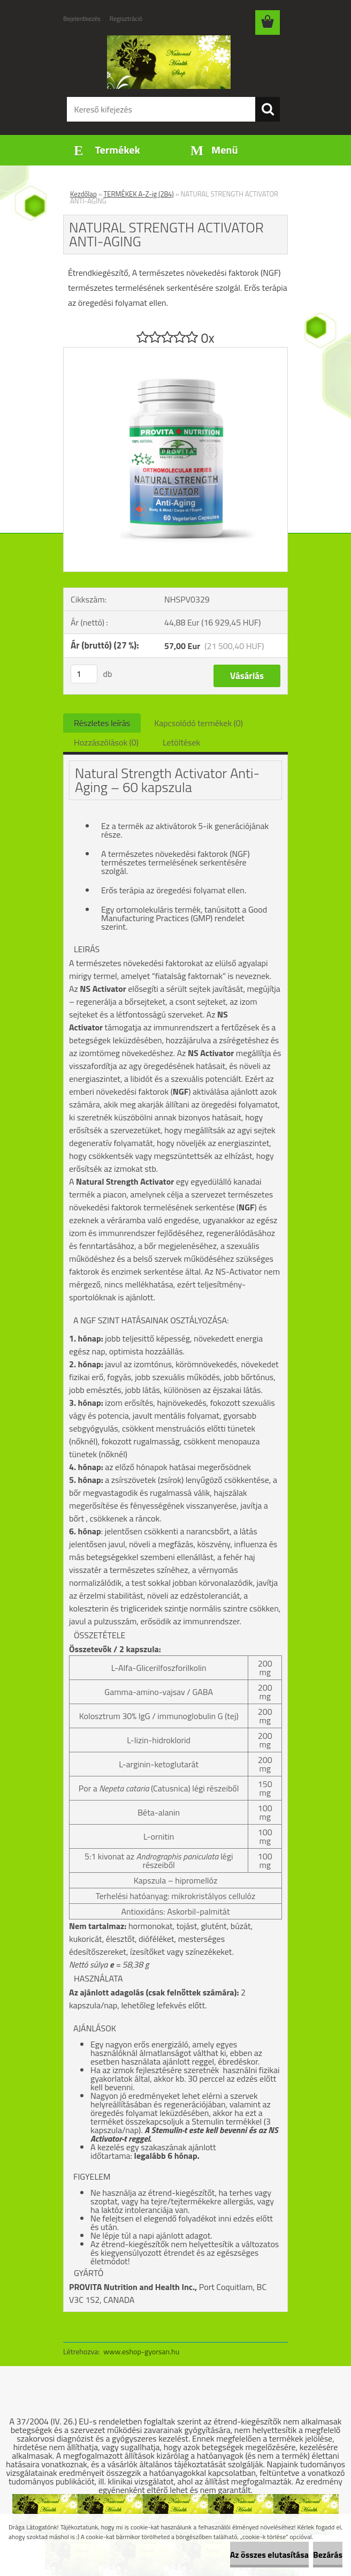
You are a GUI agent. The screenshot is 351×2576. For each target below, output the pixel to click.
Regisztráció (126, 18)
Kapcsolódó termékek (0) (198, 723)
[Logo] (168, 62)
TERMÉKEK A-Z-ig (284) (139, 194)
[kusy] (84, 674)
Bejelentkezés (82, 18)
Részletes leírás (102, 723)
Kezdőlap (83, 194)
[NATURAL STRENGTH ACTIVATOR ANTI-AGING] (175, 351)
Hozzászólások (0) (106, 742)
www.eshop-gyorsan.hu (141, 2351)
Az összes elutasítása (269, 2554)
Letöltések (181, 742)
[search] (267, 109)
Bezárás (327, 2554)
